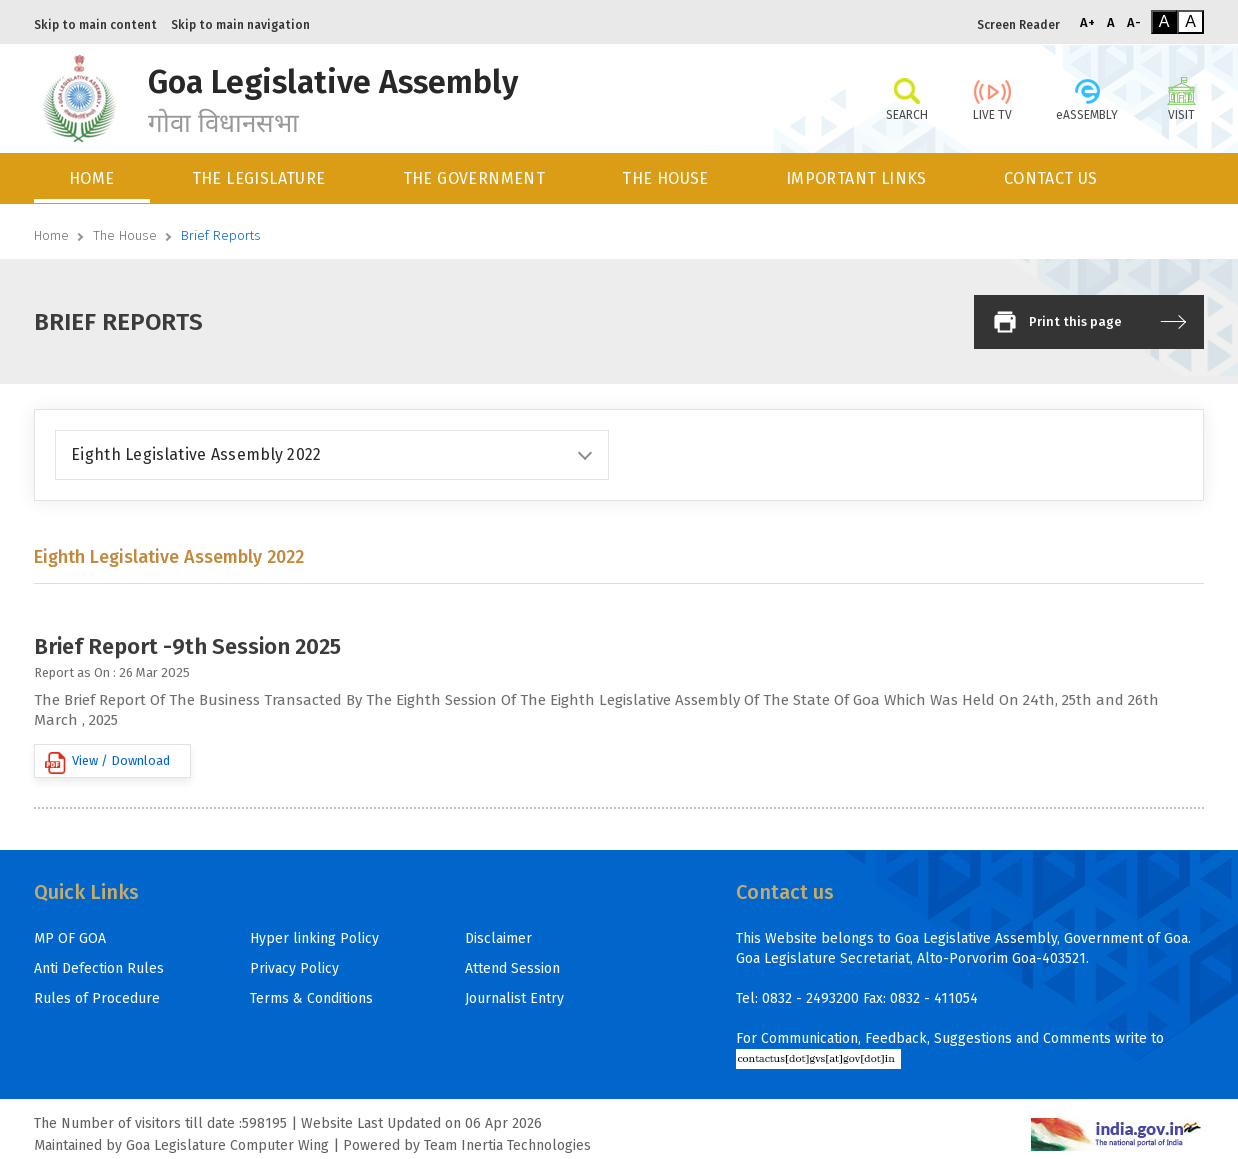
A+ (1087, 22)
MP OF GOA (70, 938)
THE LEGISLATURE (259, 178)
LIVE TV (992, 98)
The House (125, 235)
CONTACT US (1051, 178)
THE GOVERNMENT (474, 178)
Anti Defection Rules (99, 968)
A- (1134, 22)
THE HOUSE (665, 178)
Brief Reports (221, 235)
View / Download (107, 763)
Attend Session (512, 968)
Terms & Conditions (311, 998)
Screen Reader (1018, 25)
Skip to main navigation (240, 25)
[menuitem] (93, 178)
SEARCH (906, 98)
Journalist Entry (514, 998)
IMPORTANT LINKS (856, 178)
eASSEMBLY (1087, 98)
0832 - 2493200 (810, 998)
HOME (92, 178)
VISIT (1181, 98)
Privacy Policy (294, 968)
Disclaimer (498, 938)
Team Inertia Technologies (507, 1145)
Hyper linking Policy (314, 938)
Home (51, 235)
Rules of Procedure (97, 998)
